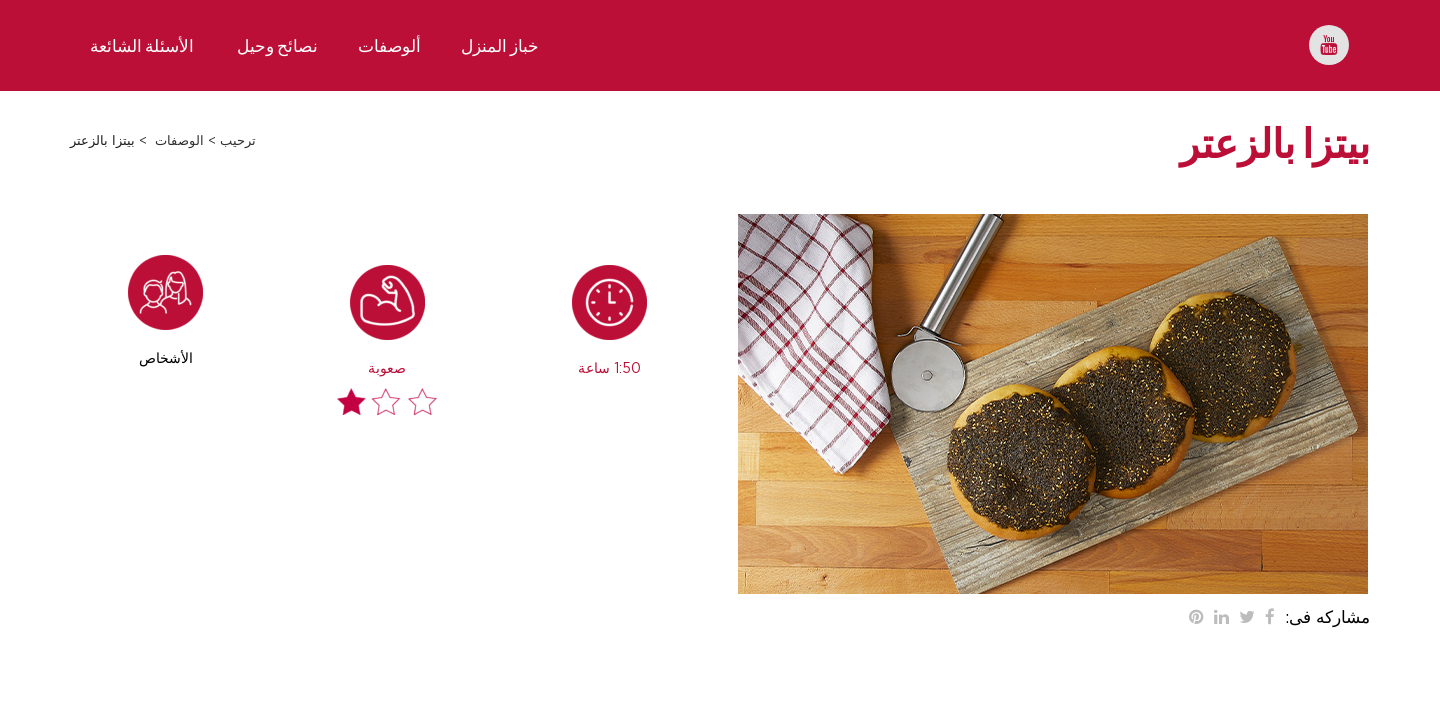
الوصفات (179, 141)
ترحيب (238, 141)
